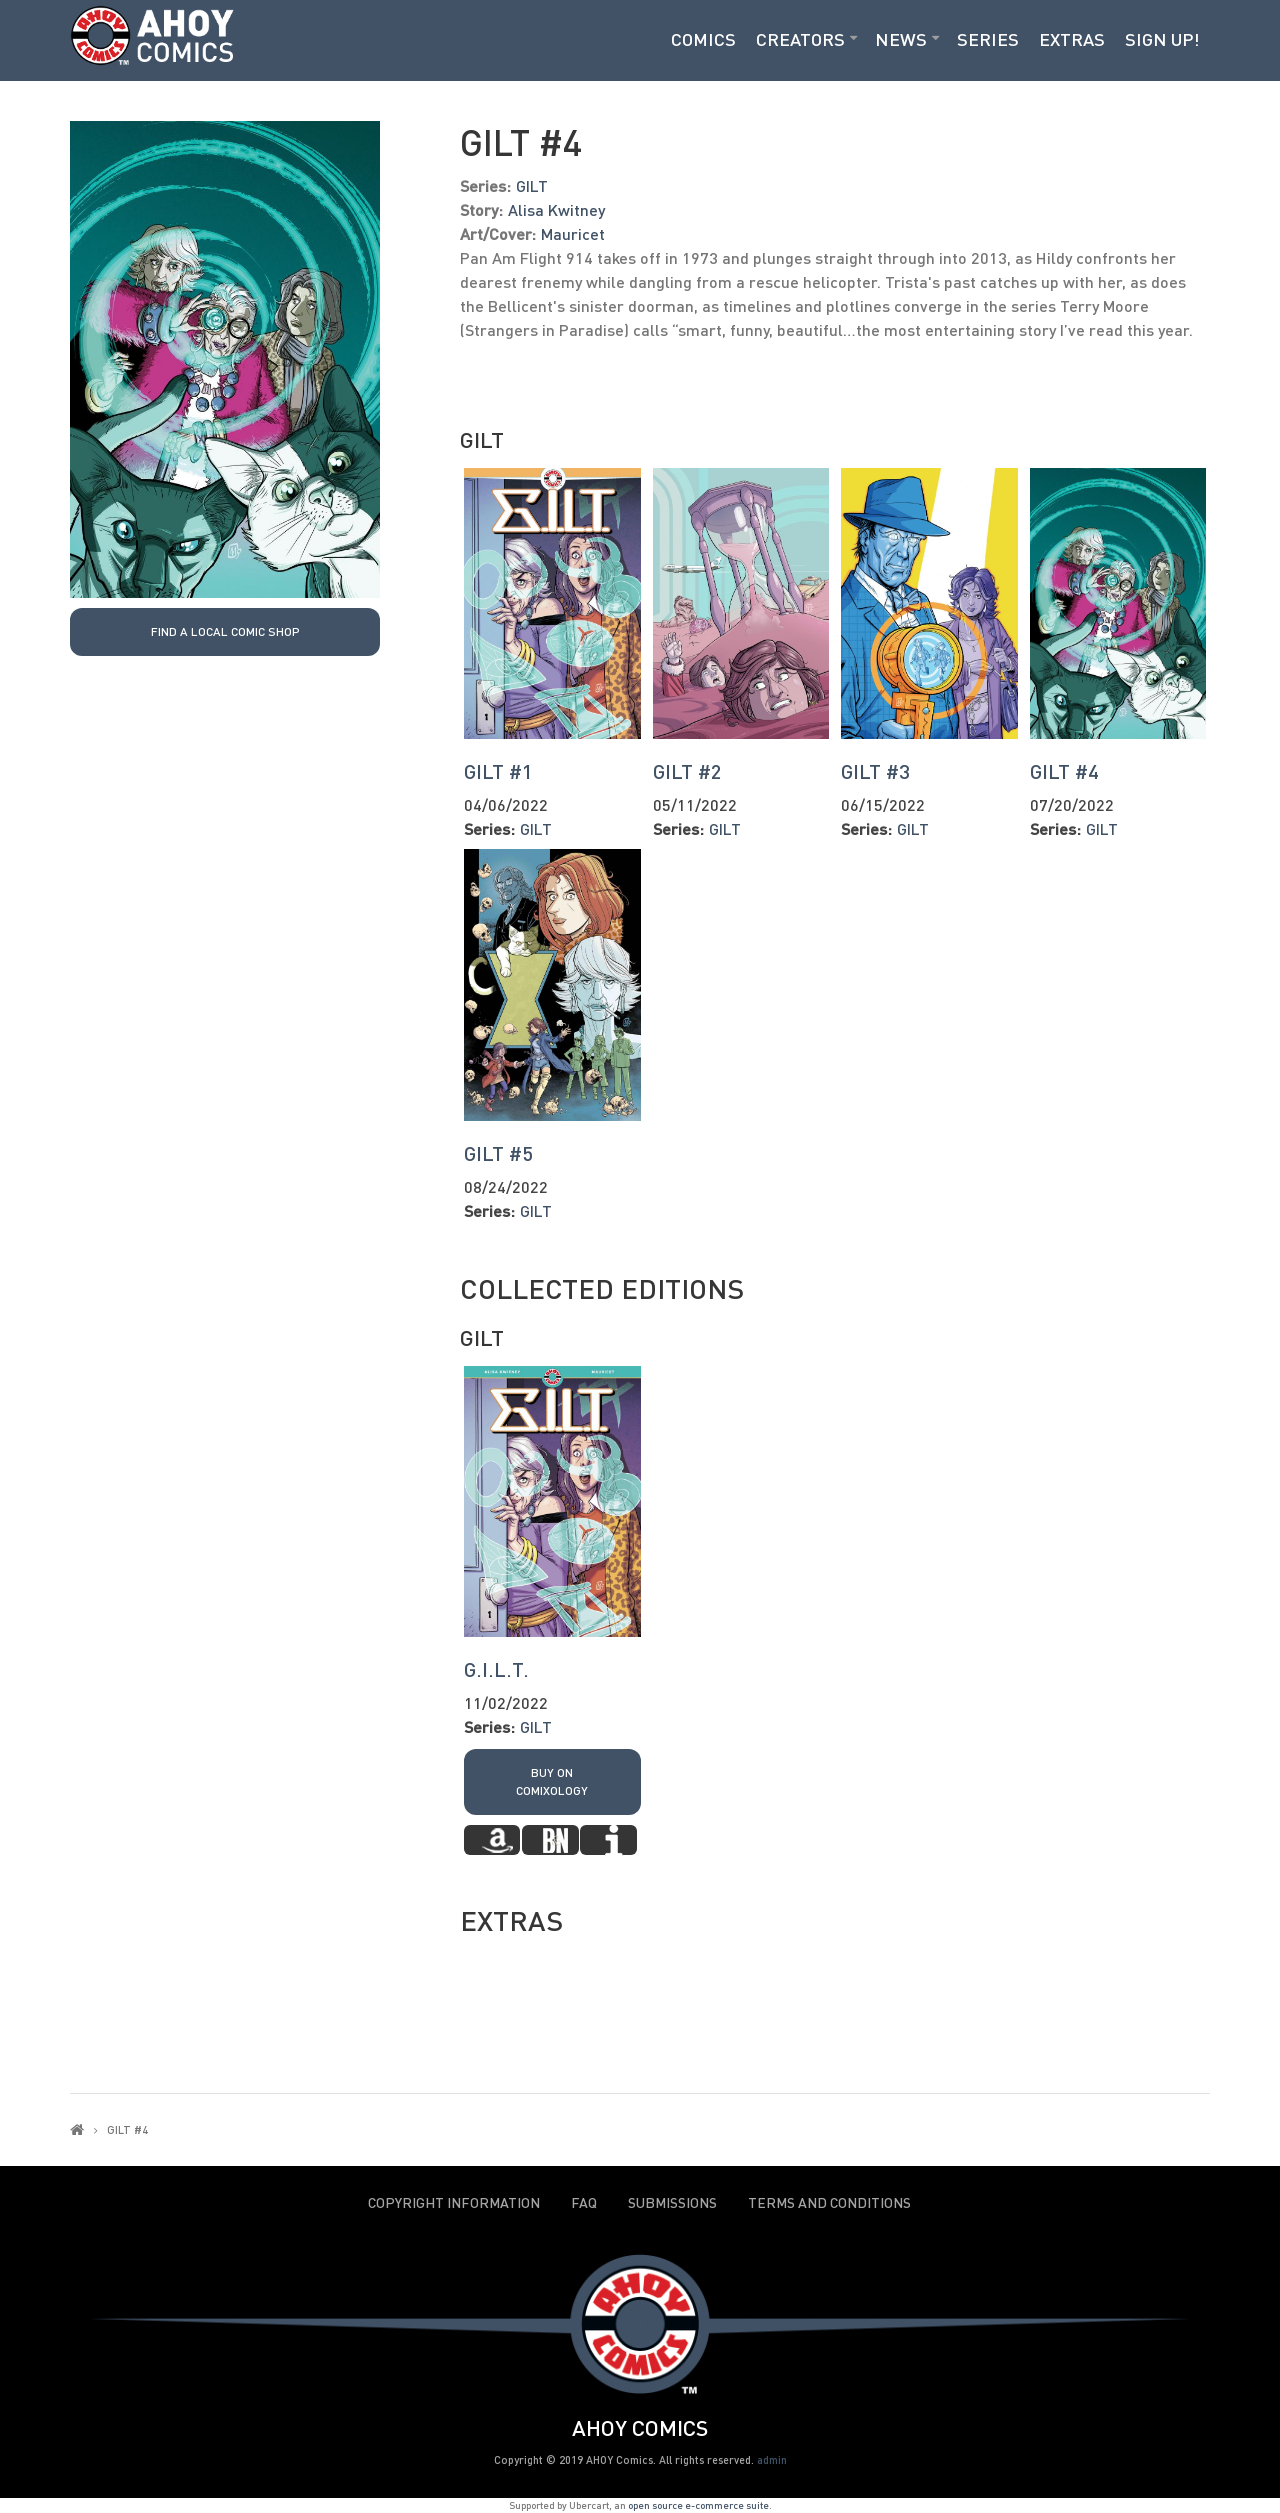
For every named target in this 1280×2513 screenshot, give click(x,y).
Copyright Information (454, 2203)
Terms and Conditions (829, 2203)
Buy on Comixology (552, 1781)
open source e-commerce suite (698, 2505)
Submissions (672, 2203)
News (901, 39)
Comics (703, 39)
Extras (1072, 39)
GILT (532, 185)
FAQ (584, 2203)
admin (772, 2459)
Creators (800, 39)
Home (77, 2129)
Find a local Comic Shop (225, 631)
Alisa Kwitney (556, 209)
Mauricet (573, 233)
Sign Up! (1162, 39)
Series (988, 39)
